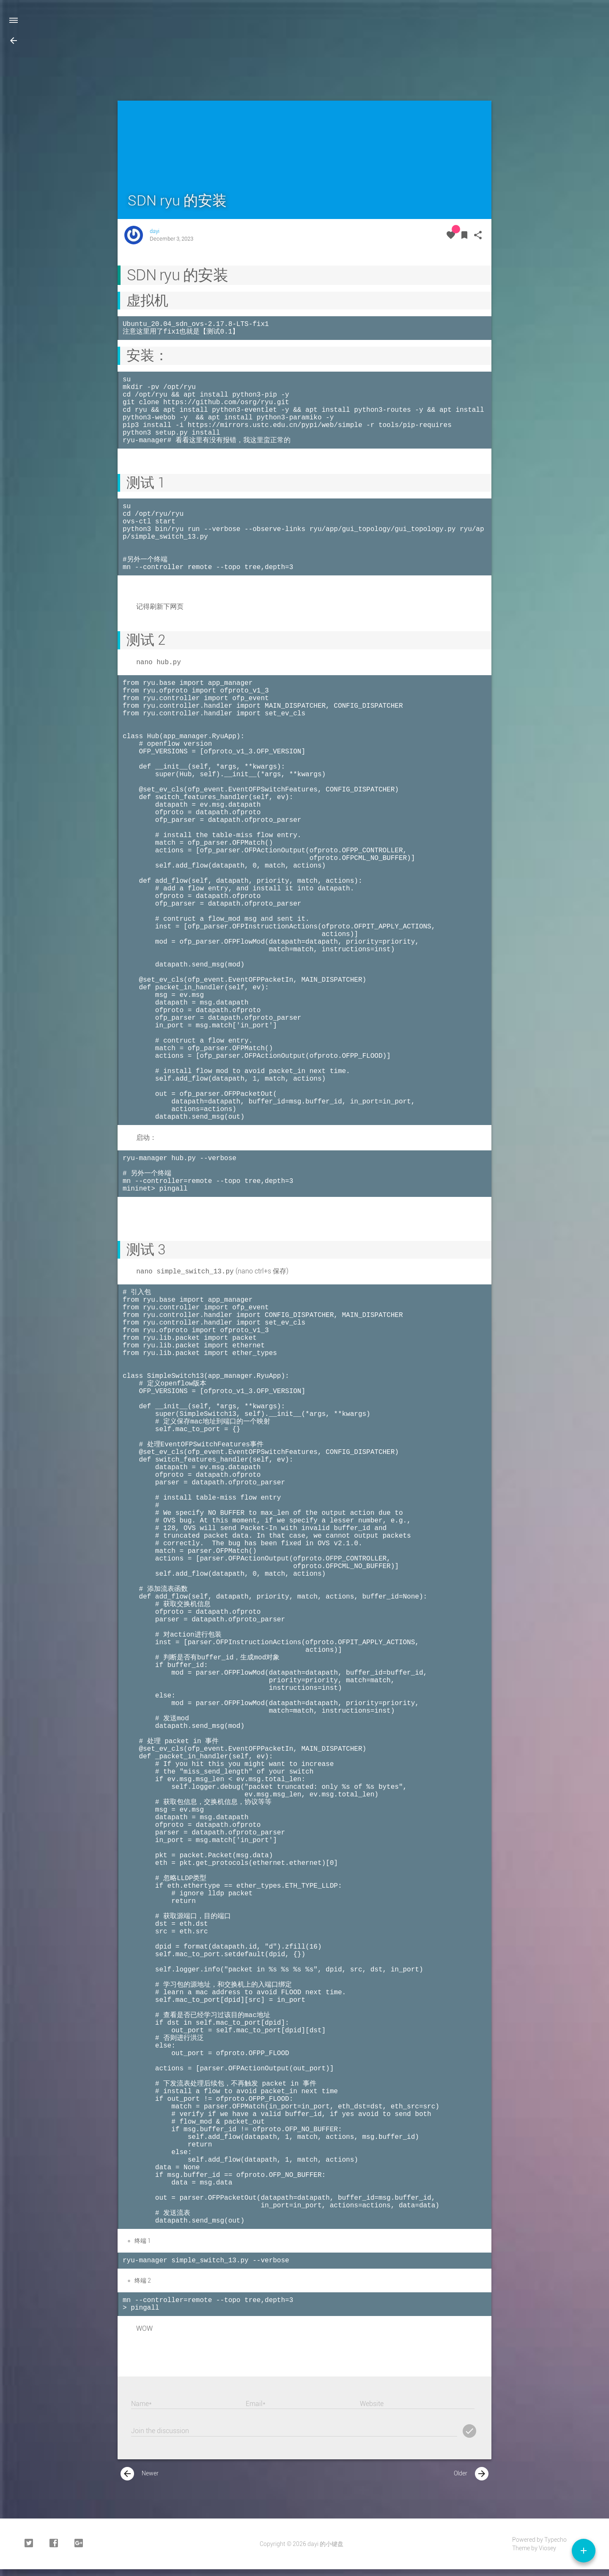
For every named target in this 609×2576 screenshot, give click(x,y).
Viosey (547, 2552)
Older (471, 2478)
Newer (140, 2478)
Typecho (555, 2544)
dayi (154, 231)
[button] (13, 40)
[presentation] (127, 2478)
